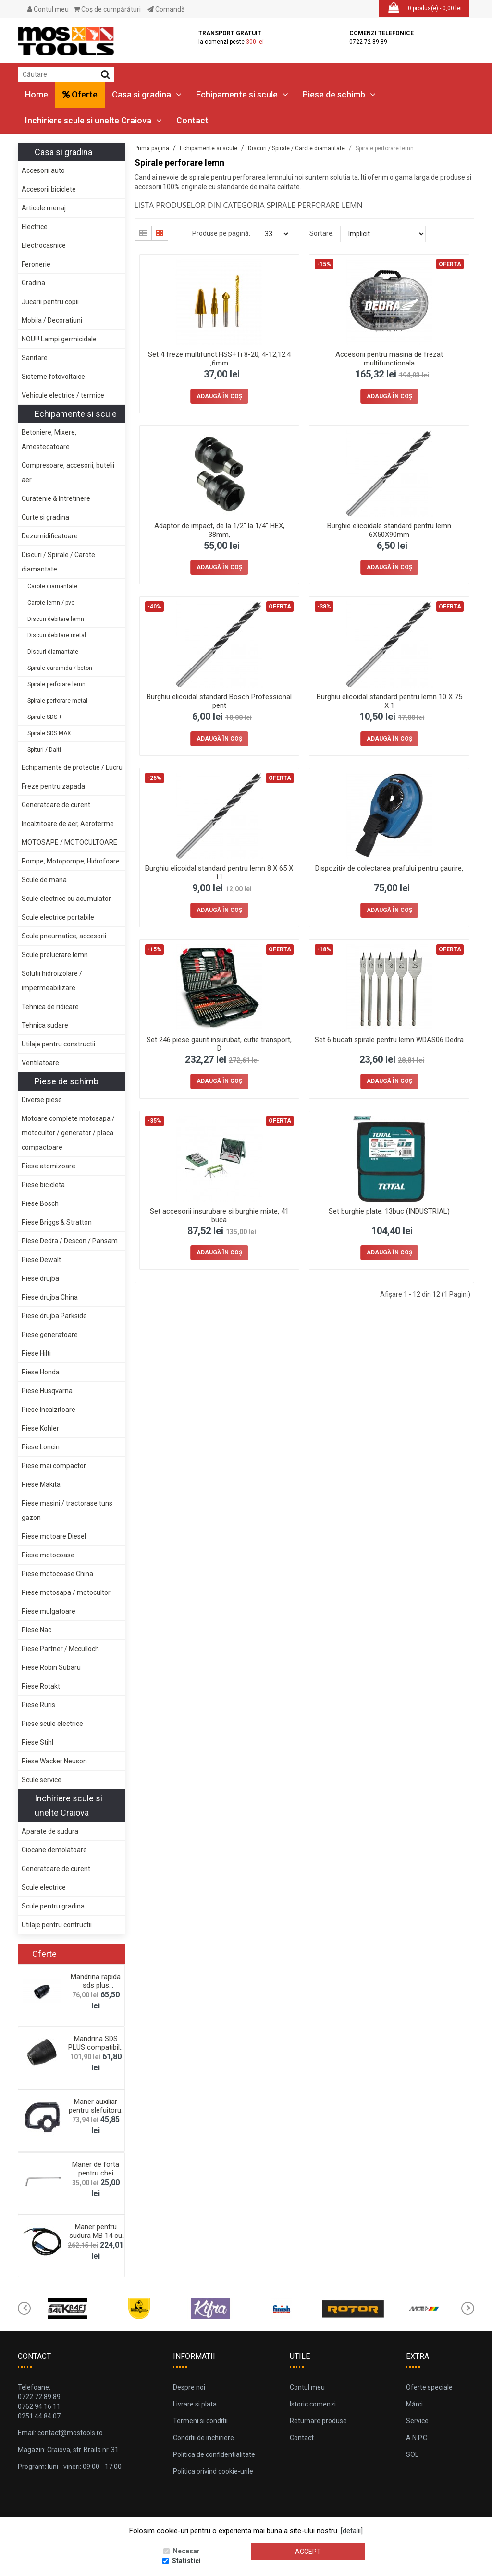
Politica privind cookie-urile (213, 2471)
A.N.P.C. (417, 2438)
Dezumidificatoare (50, 536)
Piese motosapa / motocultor (66, 1592)
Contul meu (48, 9)
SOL (412, 2454)
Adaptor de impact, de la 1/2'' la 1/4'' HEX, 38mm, (219, 530)
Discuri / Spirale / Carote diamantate (58, 562)
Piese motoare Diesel (54, 1536)
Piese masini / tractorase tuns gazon (67, 1510)
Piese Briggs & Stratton (57, 1222)
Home (36, 94)
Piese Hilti (36, 1353)
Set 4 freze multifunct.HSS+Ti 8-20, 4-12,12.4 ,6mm (219, 358)
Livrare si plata (195, 2404)
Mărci (414, 2404)
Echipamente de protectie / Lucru (72, 767)
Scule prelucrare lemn (55, 955)
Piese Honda (41, 1372)
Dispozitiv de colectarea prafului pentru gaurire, (389, 868)
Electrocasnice (44, 245)
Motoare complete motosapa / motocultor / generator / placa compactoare (68, 1133)
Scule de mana (44, 880)
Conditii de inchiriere (203, 2438)
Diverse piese (42, 1100)
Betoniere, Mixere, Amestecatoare (49, 439)
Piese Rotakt (41, 1686)
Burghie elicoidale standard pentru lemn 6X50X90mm (389, 530)
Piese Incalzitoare (48, 1409)
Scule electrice (44, 1887)
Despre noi (189, 2387)
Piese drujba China (50, 1297)
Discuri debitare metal (56, 635)
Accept (308, 2551)
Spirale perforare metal (57, 700)
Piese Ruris (38, 1705)
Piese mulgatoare (48, 1611)
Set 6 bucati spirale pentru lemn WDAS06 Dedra (389, 1039)
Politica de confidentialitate (214, 2454)
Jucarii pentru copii (50, 301)
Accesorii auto (43, 170)
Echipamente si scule (242, 94)
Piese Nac (36, 1630)
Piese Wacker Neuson (54, 1761)
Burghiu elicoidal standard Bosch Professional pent (219, 701)
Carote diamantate (52, 586)
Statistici (186, 2560)
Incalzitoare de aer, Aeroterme (68, 823)
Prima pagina (152, 148)
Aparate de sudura (50, 1831)
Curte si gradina (45, 517)
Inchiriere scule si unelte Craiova (93, 120)
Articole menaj (44, 208)
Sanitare (35, 358)
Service (417, 2421)
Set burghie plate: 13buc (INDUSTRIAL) (389, 1211)
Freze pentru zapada (53, 786)
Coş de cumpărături (107, 9)
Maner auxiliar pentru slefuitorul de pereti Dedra (96, 2110)
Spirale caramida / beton (59, 668)
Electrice (35, 227)
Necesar (186, 2551)
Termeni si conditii (200, 2421)
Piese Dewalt (41, 1260)
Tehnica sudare (45, 1025)
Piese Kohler (40, 1428)
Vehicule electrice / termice (63, 395)
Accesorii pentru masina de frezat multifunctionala (389, 358)
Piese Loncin (41, 1447)
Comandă (166, 9)
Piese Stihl (37, 1742)
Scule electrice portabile (58, 917)
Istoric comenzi (313, 2404)
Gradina (33, 283)
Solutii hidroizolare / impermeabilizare (52, 981)
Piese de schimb (339, 94)
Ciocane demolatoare (54, 1850)
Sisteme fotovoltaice (53, 376)
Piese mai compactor (54, 1466)
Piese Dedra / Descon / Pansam (70, 1241)
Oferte (80, 94)
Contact (192, 120)
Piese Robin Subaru (51, 1667)
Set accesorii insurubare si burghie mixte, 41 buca (219, 1215)
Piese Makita (41, 1484)
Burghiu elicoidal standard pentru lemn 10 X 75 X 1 (389, 701)
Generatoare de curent (56, 805)
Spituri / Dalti (44, 749)
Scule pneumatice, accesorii (64, 936)
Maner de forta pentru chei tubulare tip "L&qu (95, 2173)
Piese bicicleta (43, 1185)
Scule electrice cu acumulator (66, 898)
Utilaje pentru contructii (57, 1925)
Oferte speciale (429, 2387)
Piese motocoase (48, 1555)
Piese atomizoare (48, 1166)
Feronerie (36, 264)
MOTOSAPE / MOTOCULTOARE (69, 842)
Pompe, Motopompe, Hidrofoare (71, 861)
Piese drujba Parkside (54, 1316)
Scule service (42, 1780)
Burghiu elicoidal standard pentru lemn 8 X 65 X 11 (219, 872)
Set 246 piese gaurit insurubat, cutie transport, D (219, 1044)
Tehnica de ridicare (50, 1006)
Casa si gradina (147, 94)
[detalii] (352, 2531)
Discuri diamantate (52, 651)
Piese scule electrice (52, 1723)
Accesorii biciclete (49, 189)
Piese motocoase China (57, 1574)
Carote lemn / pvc (50, 602)
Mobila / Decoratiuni (52, 320)
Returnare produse (318, 2421)
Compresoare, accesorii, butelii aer (68, 473)
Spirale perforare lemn (56, 684)
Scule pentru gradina (53, 1906)
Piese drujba (40, 1278)
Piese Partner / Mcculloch (60, 1649)
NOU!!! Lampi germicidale (59, 339)
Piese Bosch (40, 1203)
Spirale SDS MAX (49, 733)
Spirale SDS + (44, 717)
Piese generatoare (50, 1334)
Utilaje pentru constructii (58, 1044)
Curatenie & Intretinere (56, 498)
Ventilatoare (40, 1063)
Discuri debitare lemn (55, 619)
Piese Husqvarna (47, 1391)
